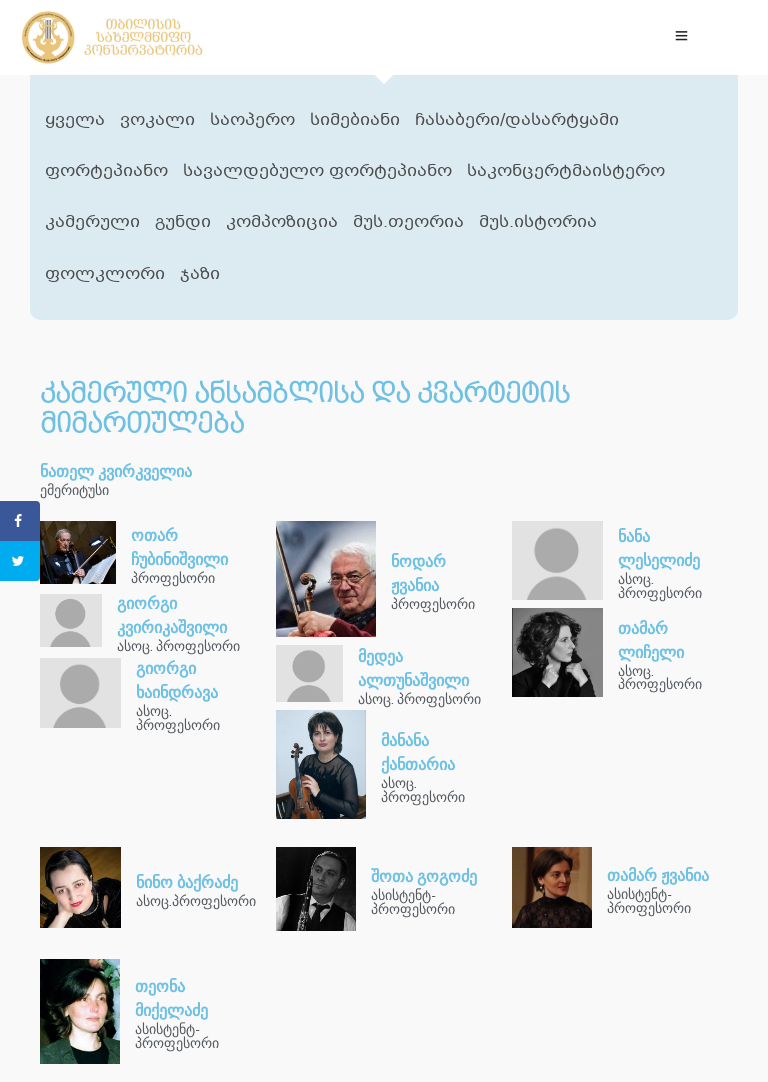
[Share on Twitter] (20, 561)
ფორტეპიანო (106, 171)
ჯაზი (200, 274)
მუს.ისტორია (538, 222)
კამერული (92, 222)
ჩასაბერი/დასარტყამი (517, 120)
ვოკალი (157, 120)
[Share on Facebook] (20, 521)
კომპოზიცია (282, 222)
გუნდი (183, 222)
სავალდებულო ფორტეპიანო (317, 171)
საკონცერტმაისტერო (566, 171)
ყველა (75, 120)
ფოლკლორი (105, 274)
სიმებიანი (355, 120)
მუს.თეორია (408, 222)
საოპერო (252, 120)
